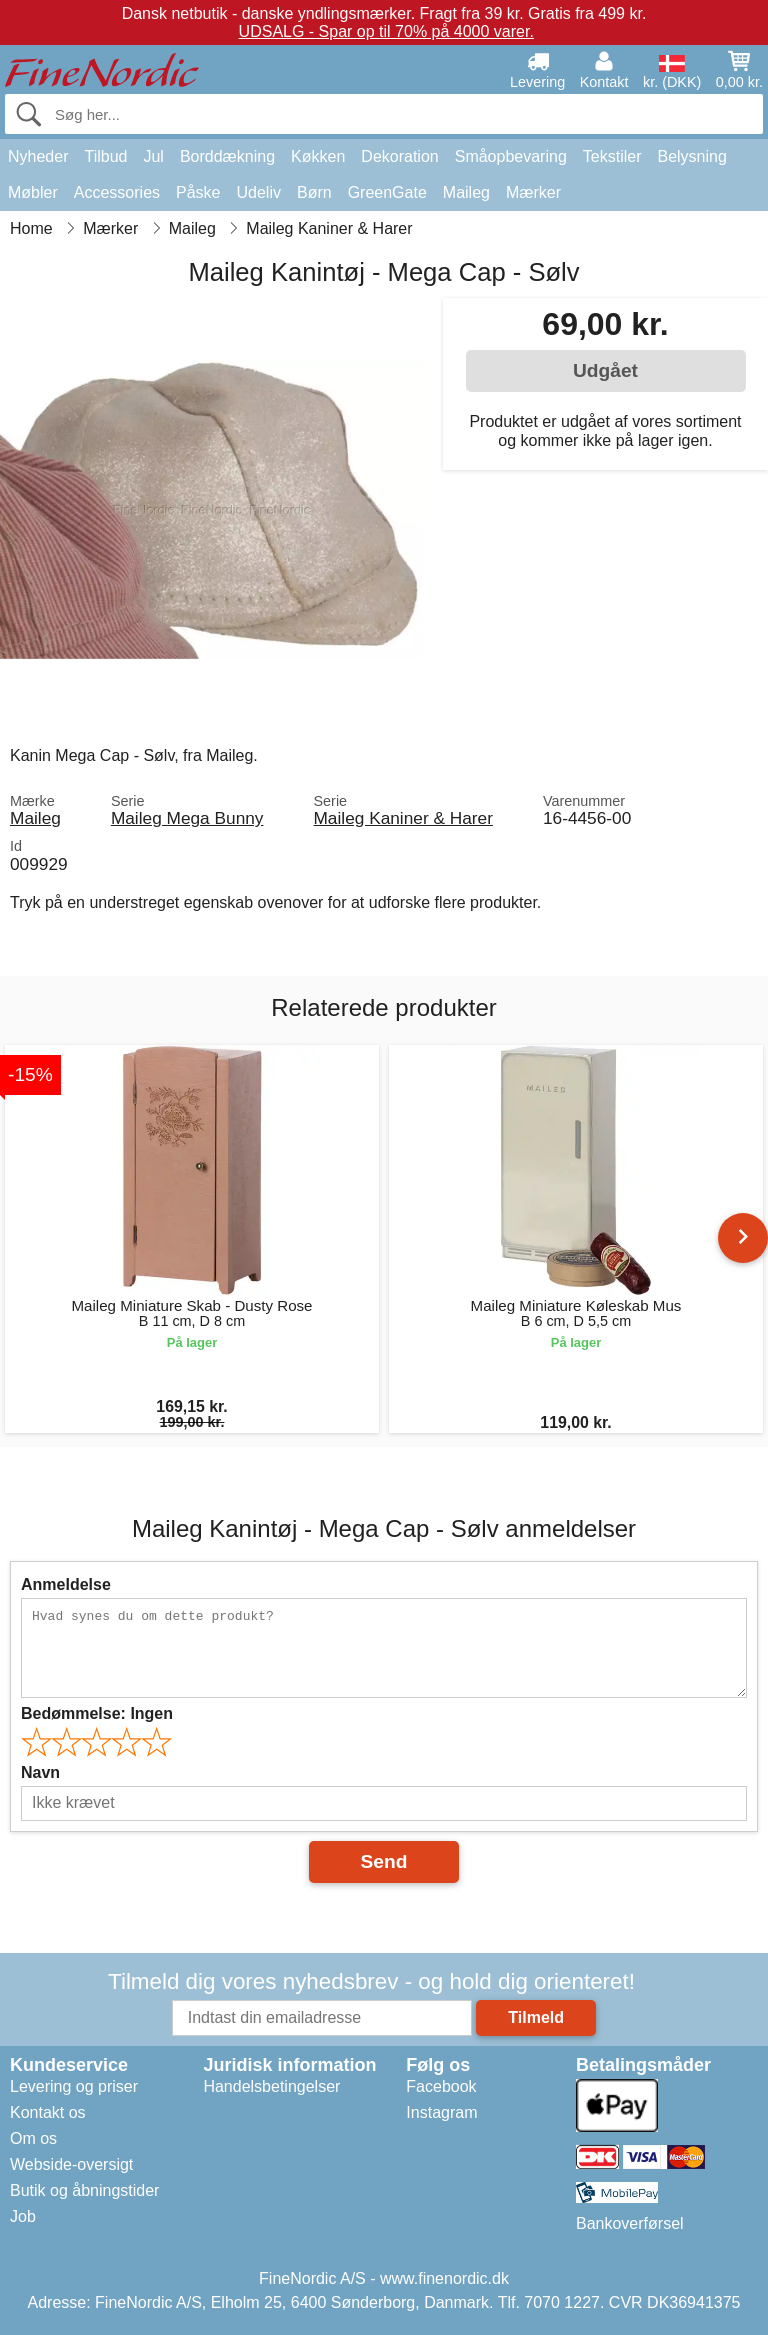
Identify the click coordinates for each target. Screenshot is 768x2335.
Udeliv (259, 192)
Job (23, 2216)
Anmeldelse (66, 1584)
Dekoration (399, 156)
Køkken (318, 156)
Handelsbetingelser (271, 2086)
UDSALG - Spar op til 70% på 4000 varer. (386, 31)
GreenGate (387, 192)
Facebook (441, 2086)
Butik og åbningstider (84, 2190)
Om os (33, 2138)
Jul (153, 156)
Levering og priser (74, 2086)
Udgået (605, 370)
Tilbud (105, 156)
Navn (40, 1772)
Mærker (533, 192)
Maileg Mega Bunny (187, 818)
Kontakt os (48, 2112)
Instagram (441, 2112)
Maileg (466, 192)
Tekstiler (612, 156)
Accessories (117, 192)
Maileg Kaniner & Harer (402, 818)
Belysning (691, 156)
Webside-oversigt (71, 2164)
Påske (198, 192)
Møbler (33, 192)
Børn (314, 192)
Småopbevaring (511, 156)
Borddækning (227, 156)
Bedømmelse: (97, 1713)
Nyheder (38, 156)
